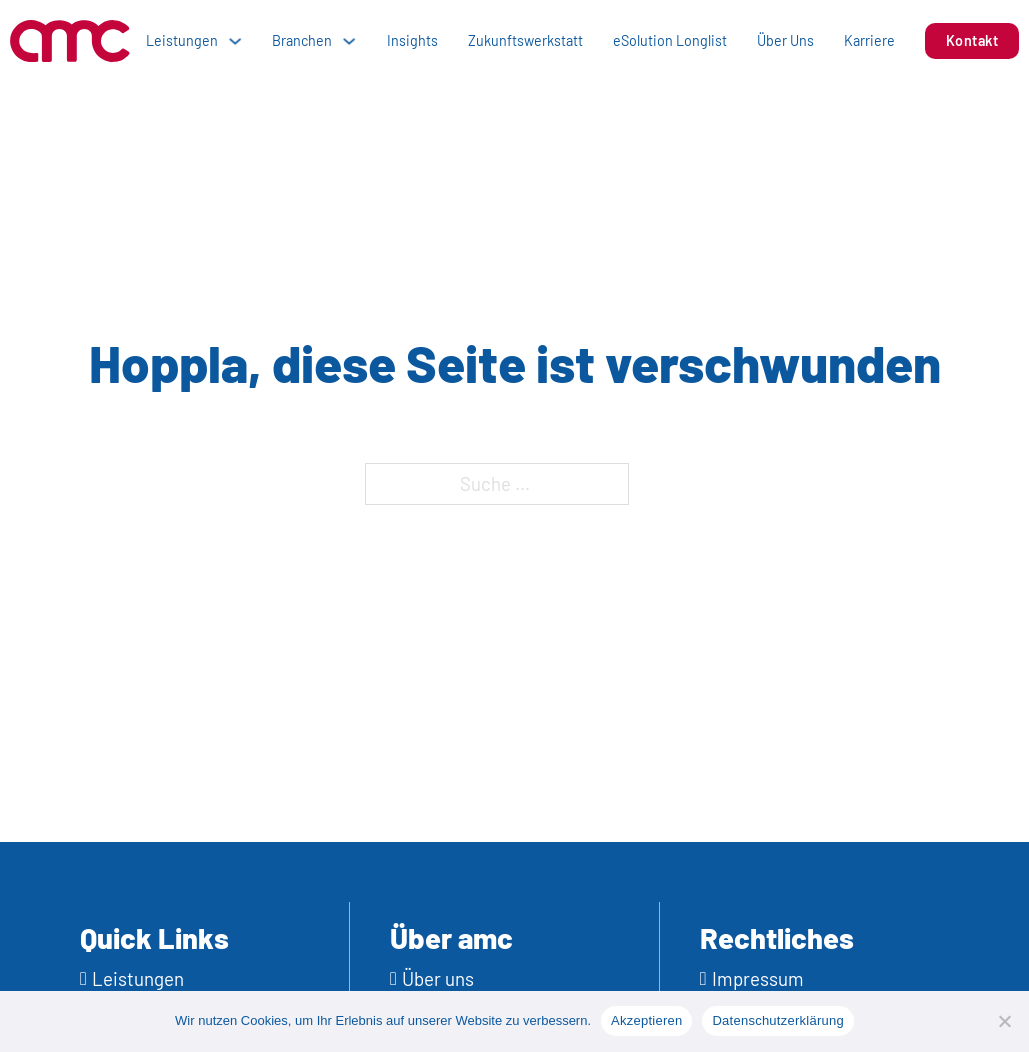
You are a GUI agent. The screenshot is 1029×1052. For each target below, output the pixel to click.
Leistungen (182, 40)
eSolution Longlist (670, 40)
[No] (1004, 1021)
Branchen (302, 40)
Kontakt (972, 40)
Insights (412, 40)
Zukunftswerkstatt (525, 40)
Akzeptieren (646, 1020)
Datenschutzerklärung (777, 1020)
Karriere (869, 40)
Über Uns (785, 40)
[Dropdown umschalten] (235, 41)
